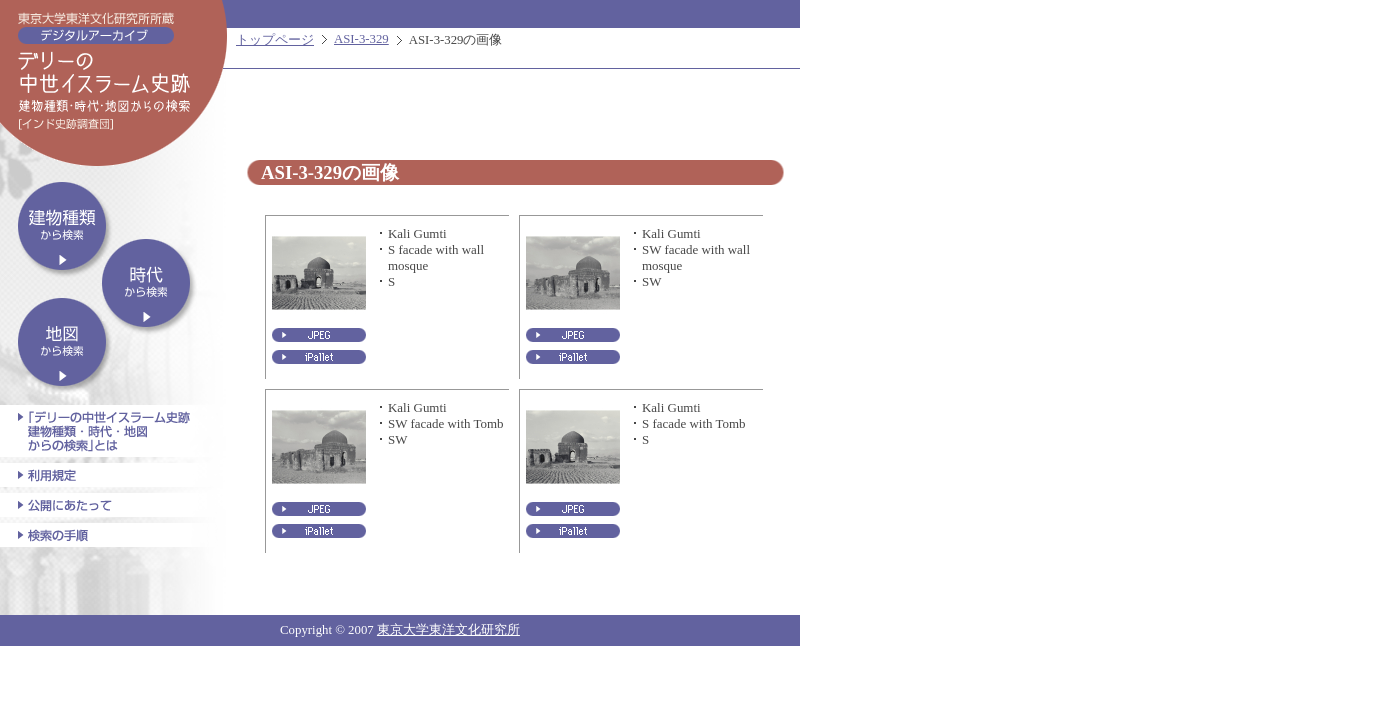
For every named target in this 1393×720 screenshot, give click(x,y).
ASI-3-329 (361, 39)
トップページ (275, 40)
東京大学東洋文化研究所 (448, 630)
